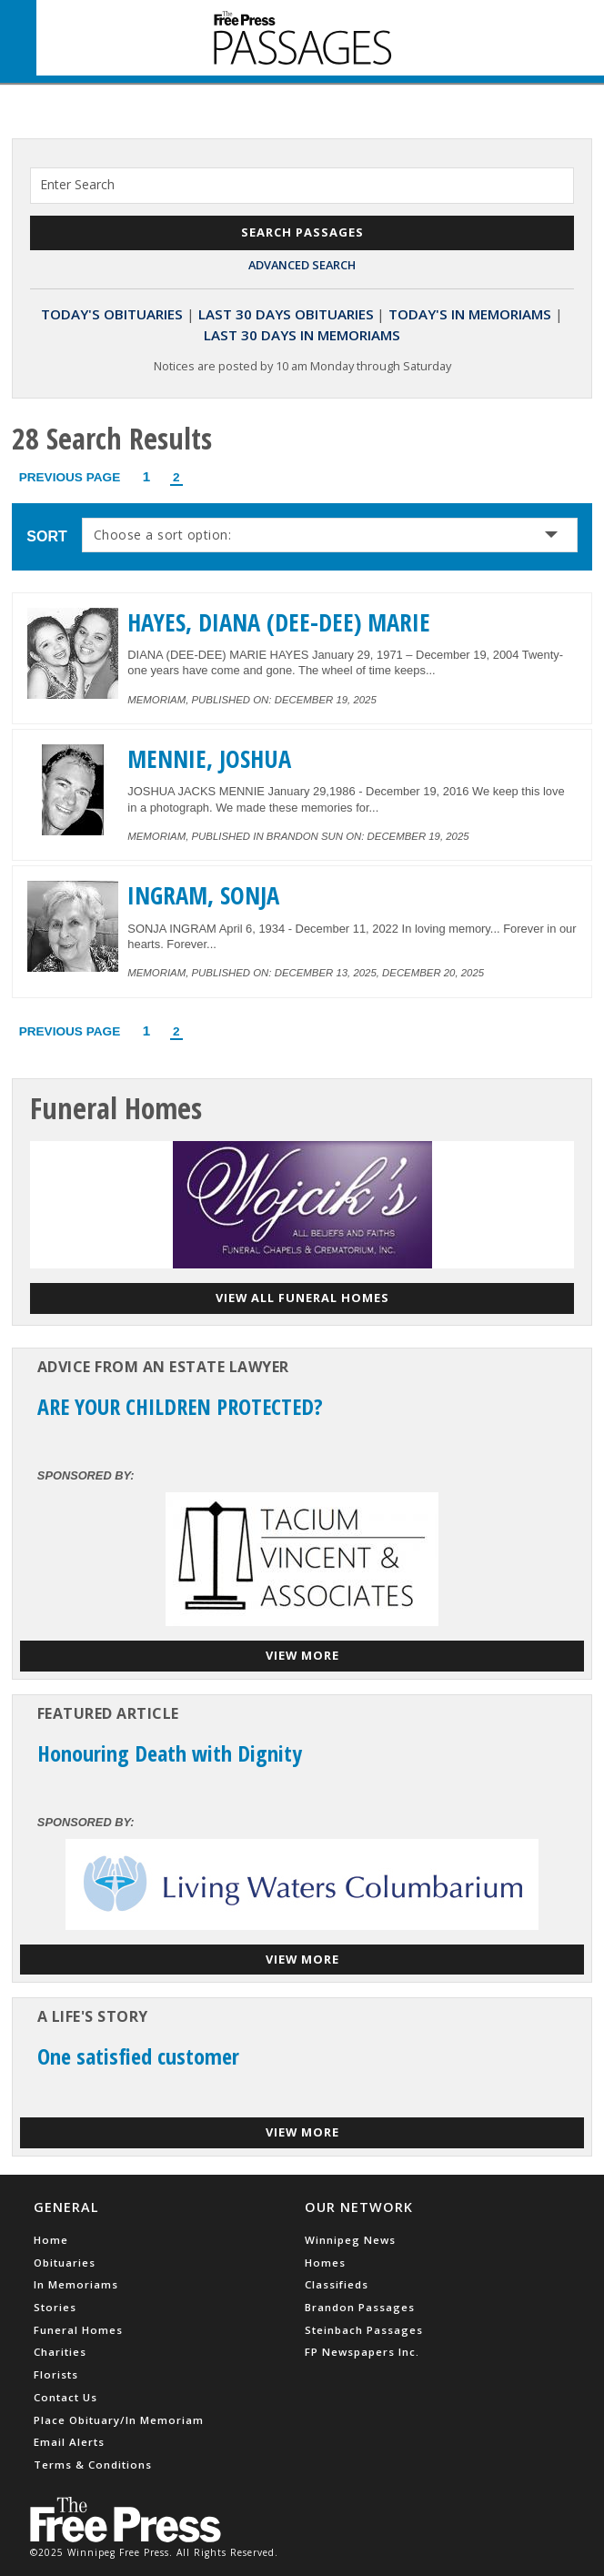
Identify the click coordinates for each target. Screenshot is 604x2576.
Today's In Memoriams (469, 314)
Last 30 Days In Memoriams (302, 335)
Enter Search (77, 184)
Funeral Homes (78, 2330)
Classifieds (336, 2284)
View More (302, 1655)
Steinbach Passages (364, 2330)
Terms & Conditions (93, 2464)
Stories (55, 2307)
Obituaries (65, 2262)
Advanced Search (302, 265)
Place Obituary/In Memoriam (119, 2420)
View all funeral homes (302, 1297)
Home (51, 2240)
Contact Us (65, 2397)
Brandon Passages (360, 2307)
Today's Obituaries (112, 314)
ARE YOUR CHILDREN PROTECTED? (180, 1406)
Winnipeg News (350, 2240)
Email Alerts (69, 2442)
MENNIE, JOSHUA (209, 758)
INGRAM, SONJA (203, 895)
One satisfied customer (138, 2056)
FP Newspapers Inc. (362, 2352)
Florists (56, 2374)
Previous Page (70, 477)
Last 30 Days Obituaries (286, 314)
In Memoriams (76, 2284)
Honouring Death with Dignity (169, 1753)
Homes (325, 2262)
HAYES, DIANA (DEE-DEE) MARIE (278, 622)
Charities (60, 2352)
